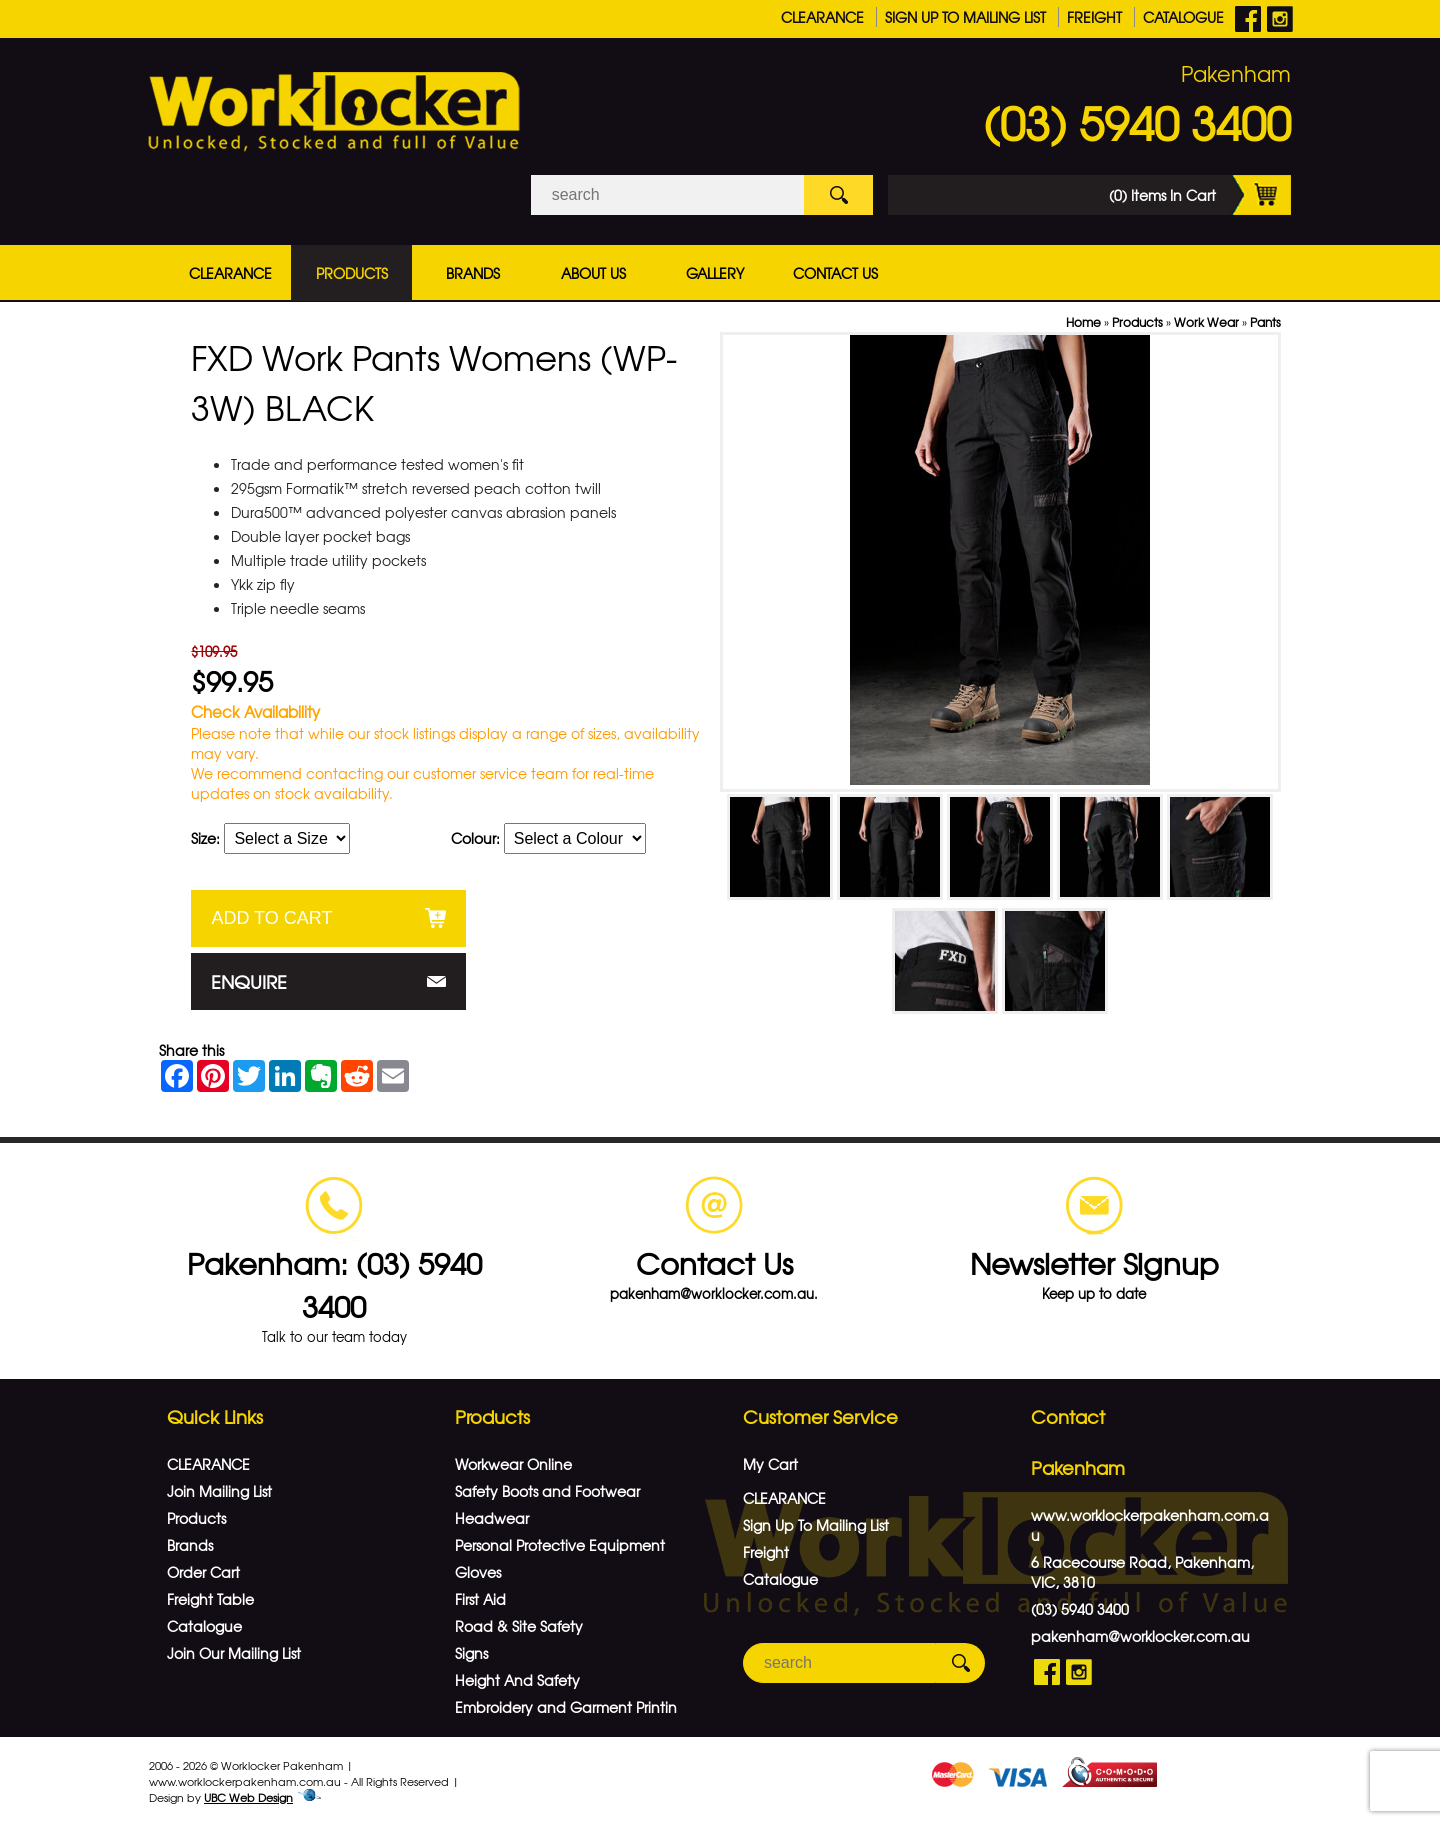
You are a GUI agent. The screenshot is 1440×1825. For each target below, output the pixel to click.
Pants (1265, 322)
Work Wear (1206, 322)
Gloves (478, 1572)
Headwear (492, 1518)
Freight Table (210, 1599)
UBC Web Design (248, 1797)
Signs (471, 1653)
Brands (473, 273)
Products (352, 273)
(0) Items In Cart (1200, 195)
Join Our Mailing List (234, 1653)
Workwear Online (513, 1464)
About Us (593, 273)
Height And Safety (517, 1680)
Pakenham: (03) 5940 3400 (334, 1284)
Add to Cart (271, 918)
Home (1083, 322)
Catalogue (1183, 17)
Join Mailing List (219, 1491)
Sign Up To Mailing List (965, 17)
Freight (1094, 17)
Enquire (249, 981)
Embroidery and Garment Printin (566, 1707)
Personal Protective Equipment (560, 1545)
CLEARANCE (822, 17)
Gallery (715, 273)
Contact (1068, 1416)
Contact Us (835, 273)
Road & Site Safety (519, 1626)
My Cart (770, 1464)
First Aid (480, 1599)
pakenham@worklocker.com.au (1140, 1636)
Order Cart (203, 1572)
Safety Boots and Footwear (547, 1491)
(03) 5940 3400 (1137, 122)
